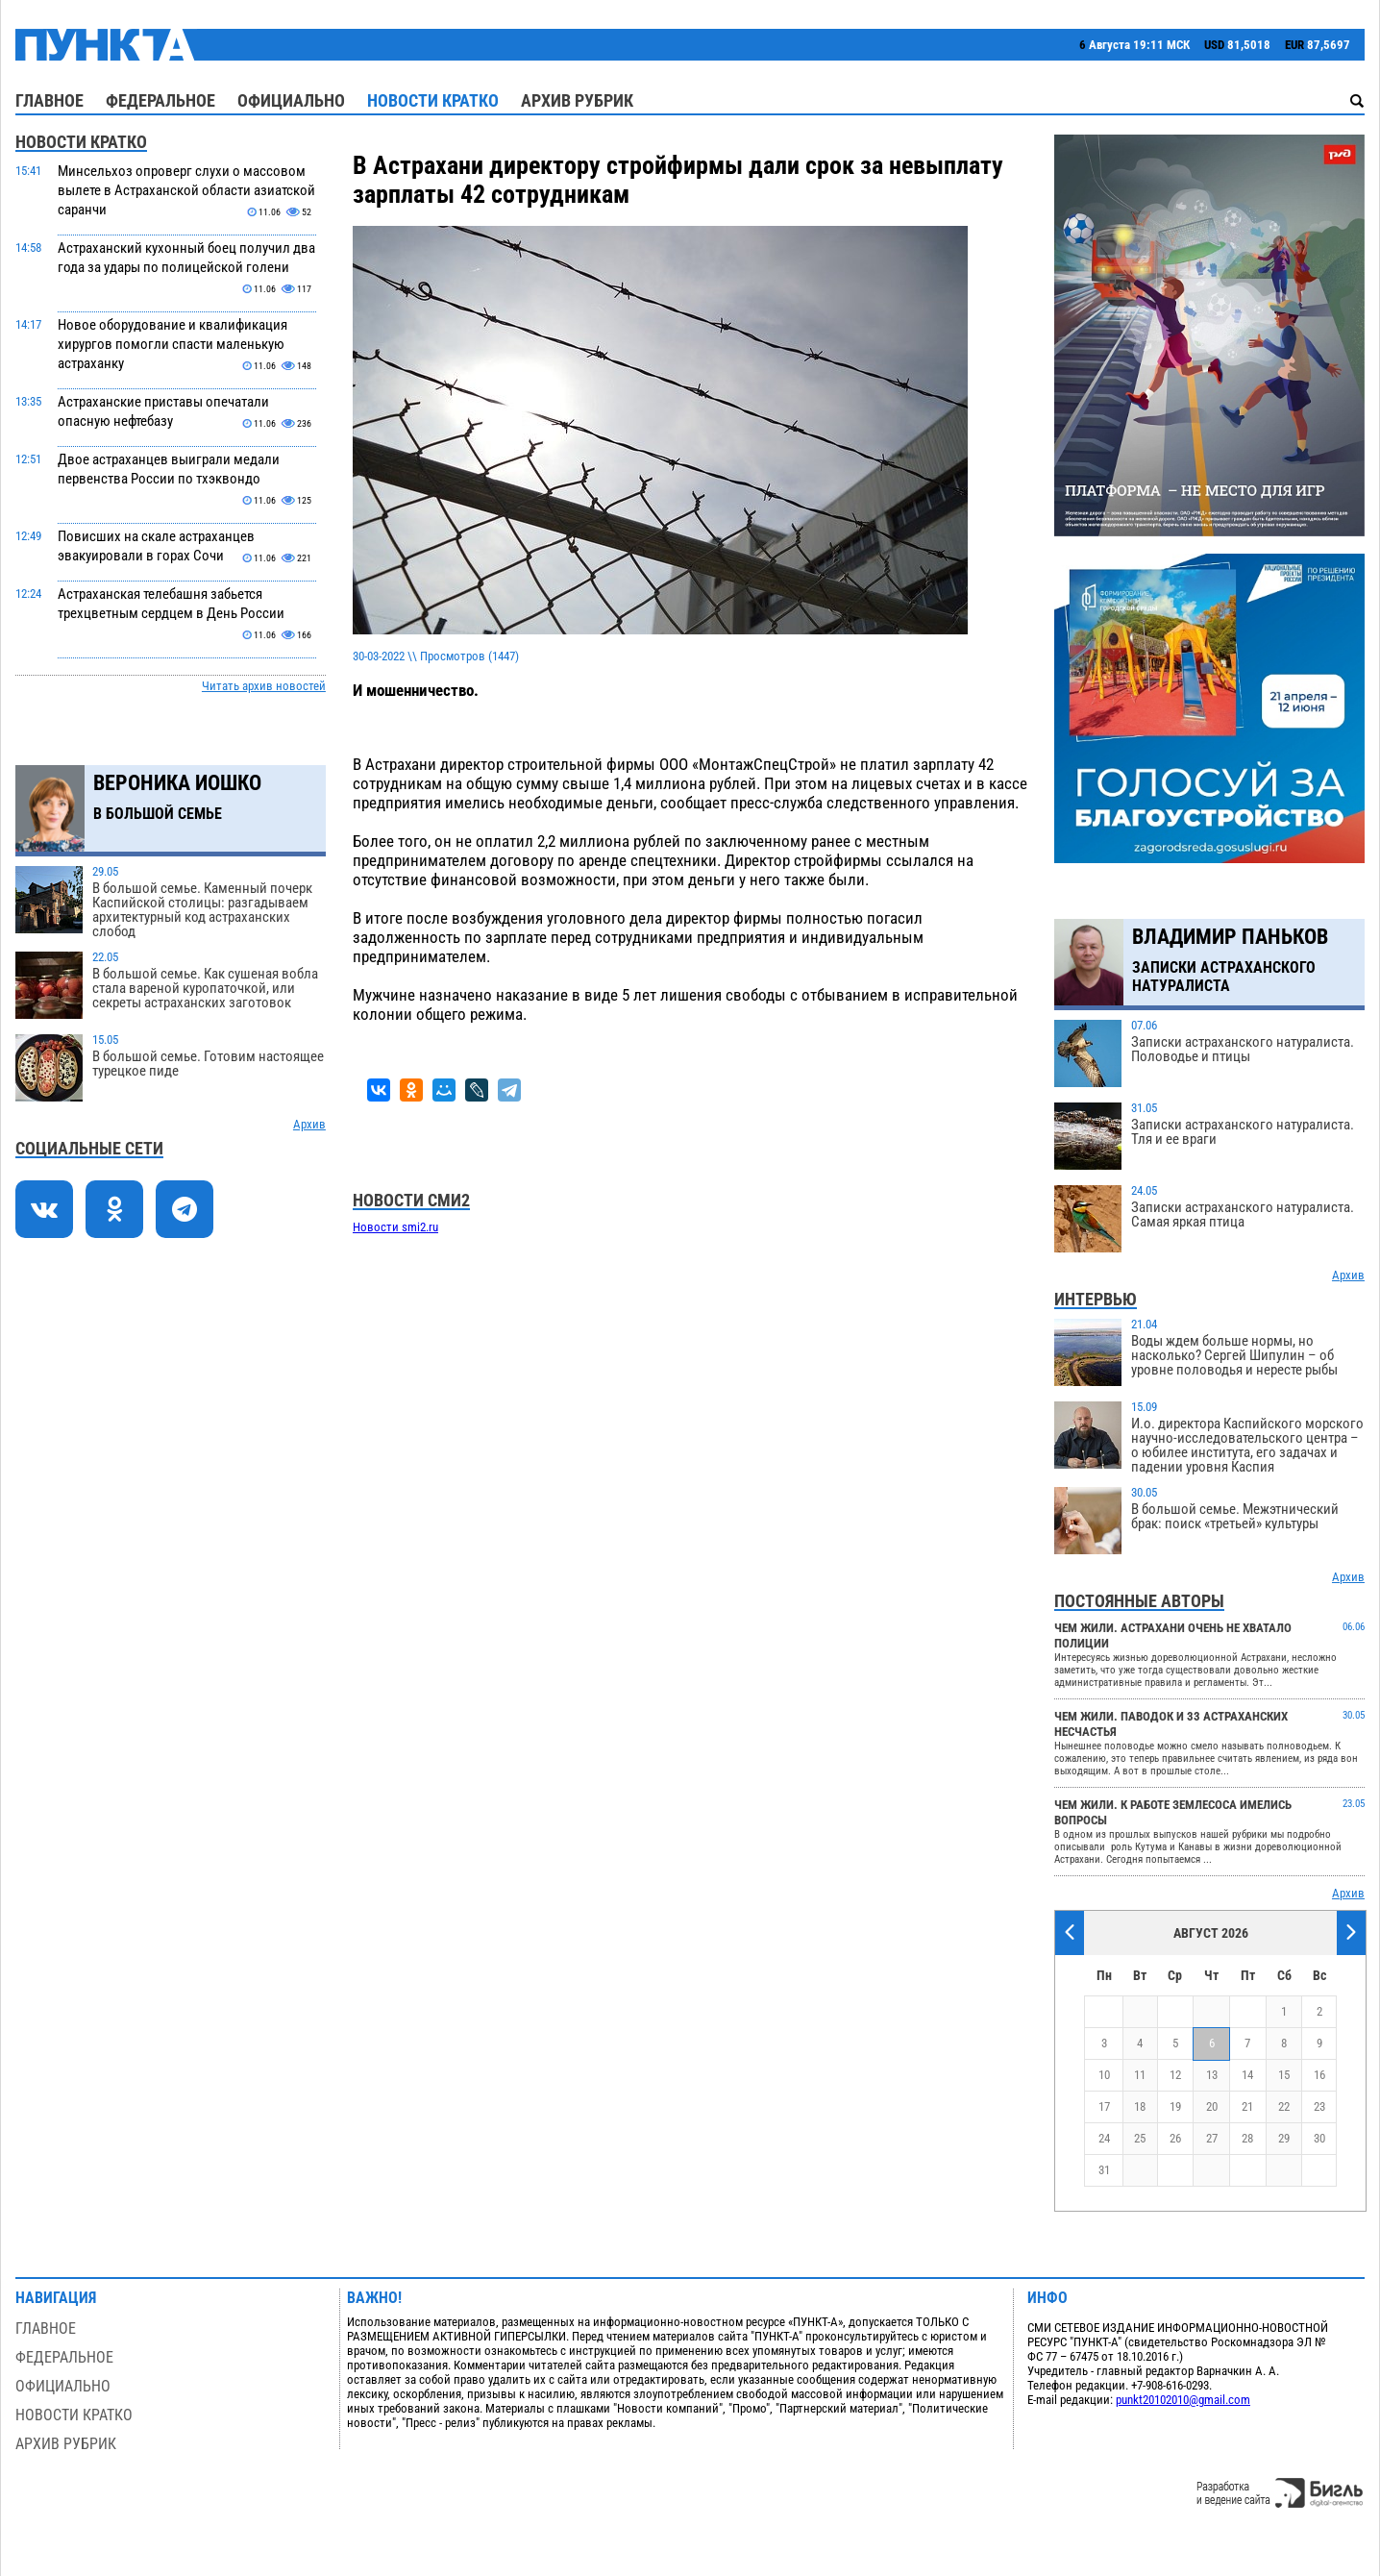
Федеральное (160, 100)
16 (1319, 2075)
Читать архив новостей (264, 686)
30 (1319, 2138)
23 (1319, 2106)
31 (1104, 2170)
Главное (49, 100)
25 (1140, 2138)
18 (1140, 2106)
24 (1104, 2138)
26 (1175, 2138)
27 (1212, 2138)
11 (1140, 2075)
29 (1284, 2138)
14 (1247, 2075)
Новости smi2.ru (395, 1227)
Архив (309, 1124)
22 (1284, 2106)
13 (1212, 2075)
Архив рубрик (577, 100)
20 (1212, 2106)
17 (1104, 2106)
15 (1284, 2075)
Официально (291, 100)
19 (1175, 2106)
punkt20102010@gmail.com (1183, 2399)
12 (1175, 2075)
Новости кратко (433, 100)
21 (1247, 2106)
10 (1104, 2075)
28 (1247, 2138)
